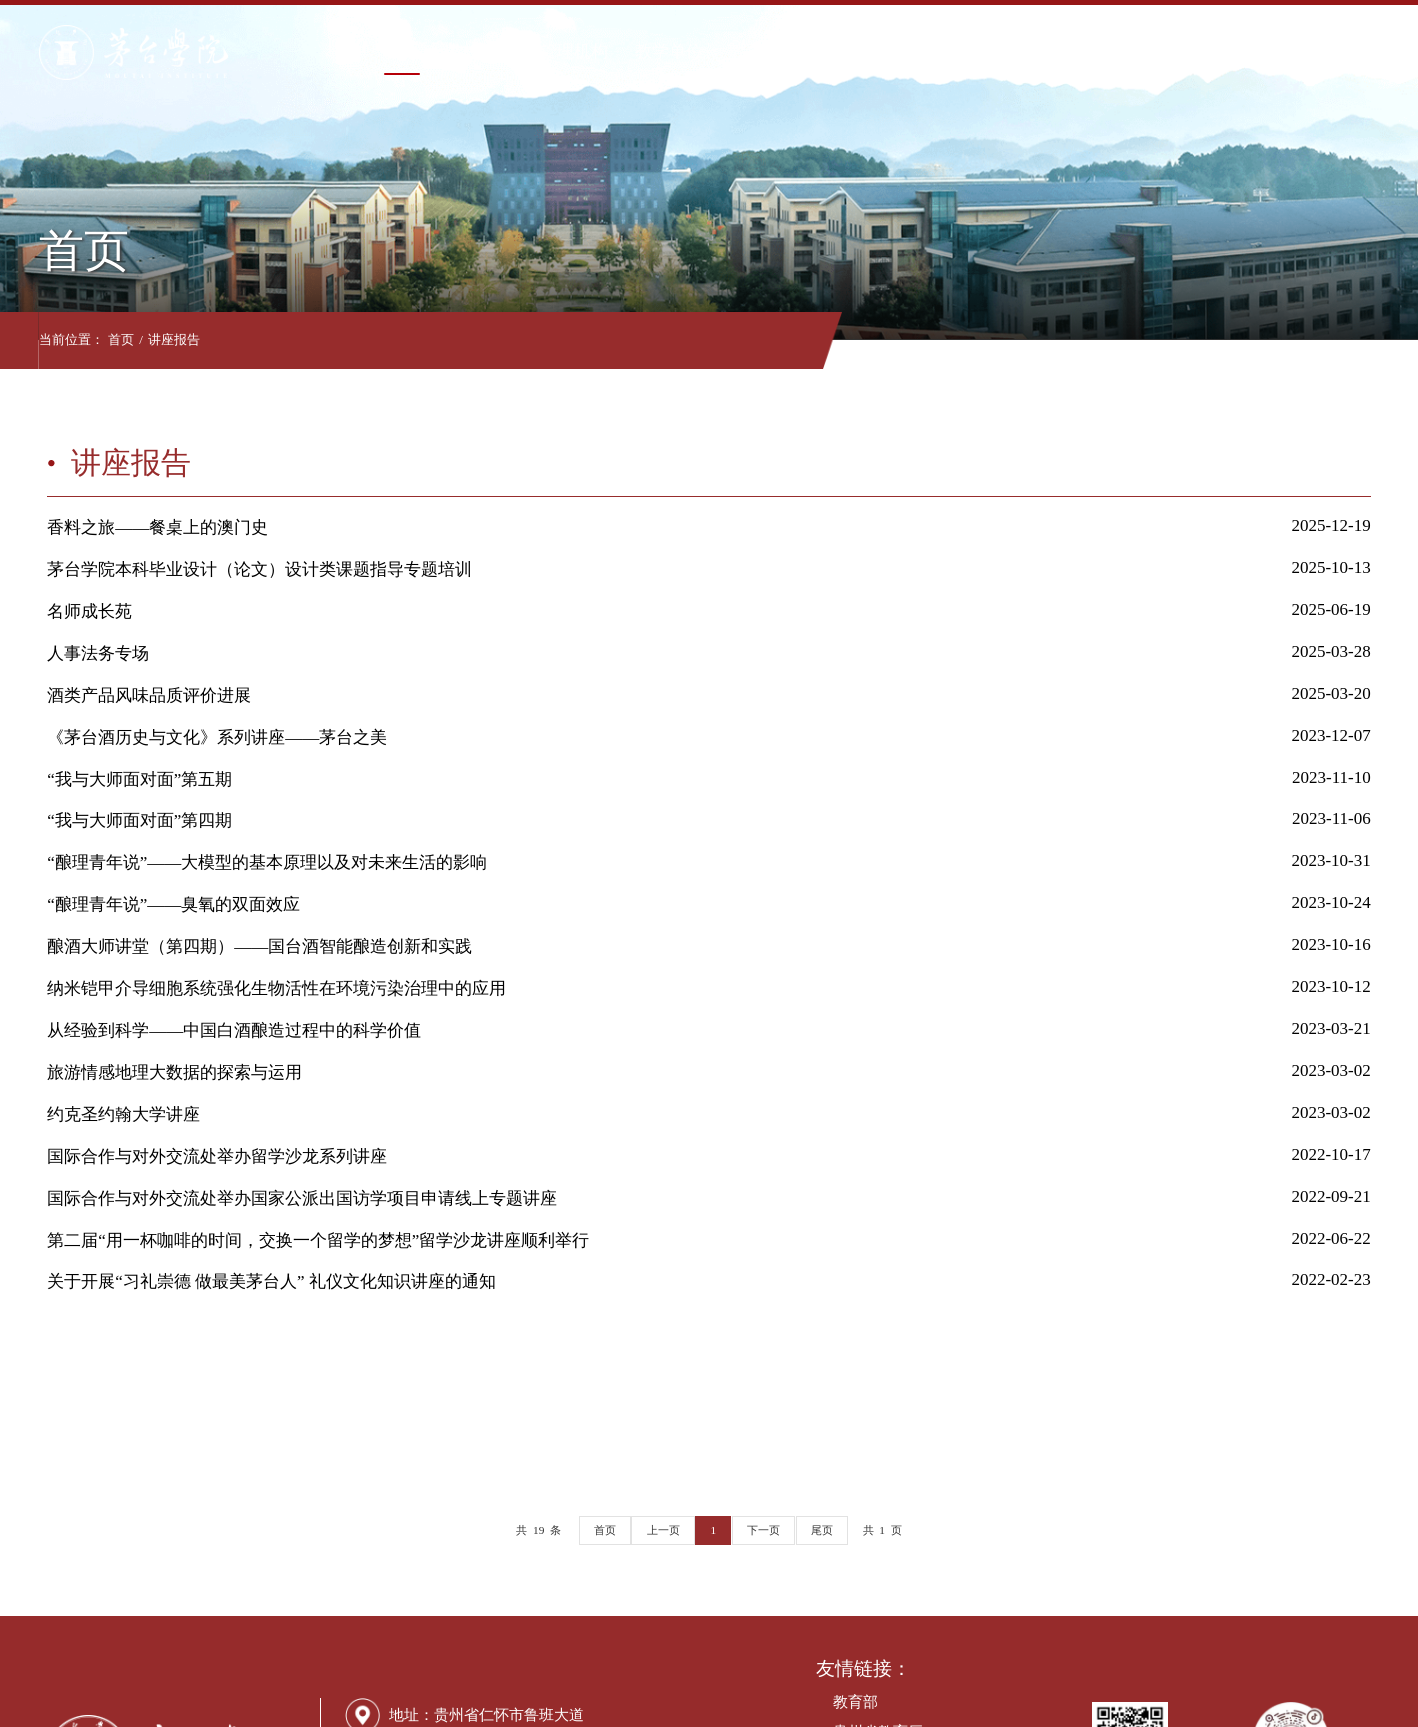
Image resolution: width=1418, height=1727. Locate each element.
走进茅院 (1227, 51)
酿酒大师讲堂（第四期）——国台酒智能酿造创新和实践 (259, 946)
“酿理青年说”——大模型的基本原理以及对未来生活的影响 (267, 862)
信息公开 (1038, 51)
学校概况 (471, 51)
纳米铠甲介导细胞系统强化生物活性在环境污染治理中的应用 (276, 988)
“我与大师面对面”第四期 (139, 820)
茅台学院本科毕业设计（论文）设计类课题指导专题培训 (259, 569)
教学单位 (660, 51)
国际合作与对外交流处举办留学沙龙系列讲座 (217, 1156)
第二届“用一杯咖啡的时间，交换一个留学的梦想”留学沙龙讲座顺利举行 (318, 1240)
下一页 (763, 1530)
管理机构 (566, 51)
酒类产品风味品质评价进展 (149, 695)
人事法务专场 (98, 653)
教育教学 (755, 51)
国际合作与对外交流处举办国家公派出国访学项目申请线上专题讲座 (302, 1198)
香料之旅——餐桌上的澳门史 (157, 527)
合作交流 (1132, 51)
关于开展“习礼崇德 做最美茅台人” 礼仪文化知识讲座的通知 (271, 1281)
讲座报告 (182, 339)
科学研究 (849, 51)
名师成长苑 (89, 611)
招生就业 (944, 51)
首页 (394, 51)
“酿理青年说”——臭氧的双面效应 (173, 904)
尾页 (822, 1530)
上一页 (663, 1530)
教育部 (855, 1702)
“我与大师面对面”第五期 (139, 779)
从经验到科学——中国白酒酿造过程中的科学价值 (234, 1030)
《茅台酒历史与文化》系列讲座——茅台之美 (217, 737)
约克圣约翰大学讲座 (123, 1114)
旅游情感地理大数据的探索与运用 (174, 1072)
